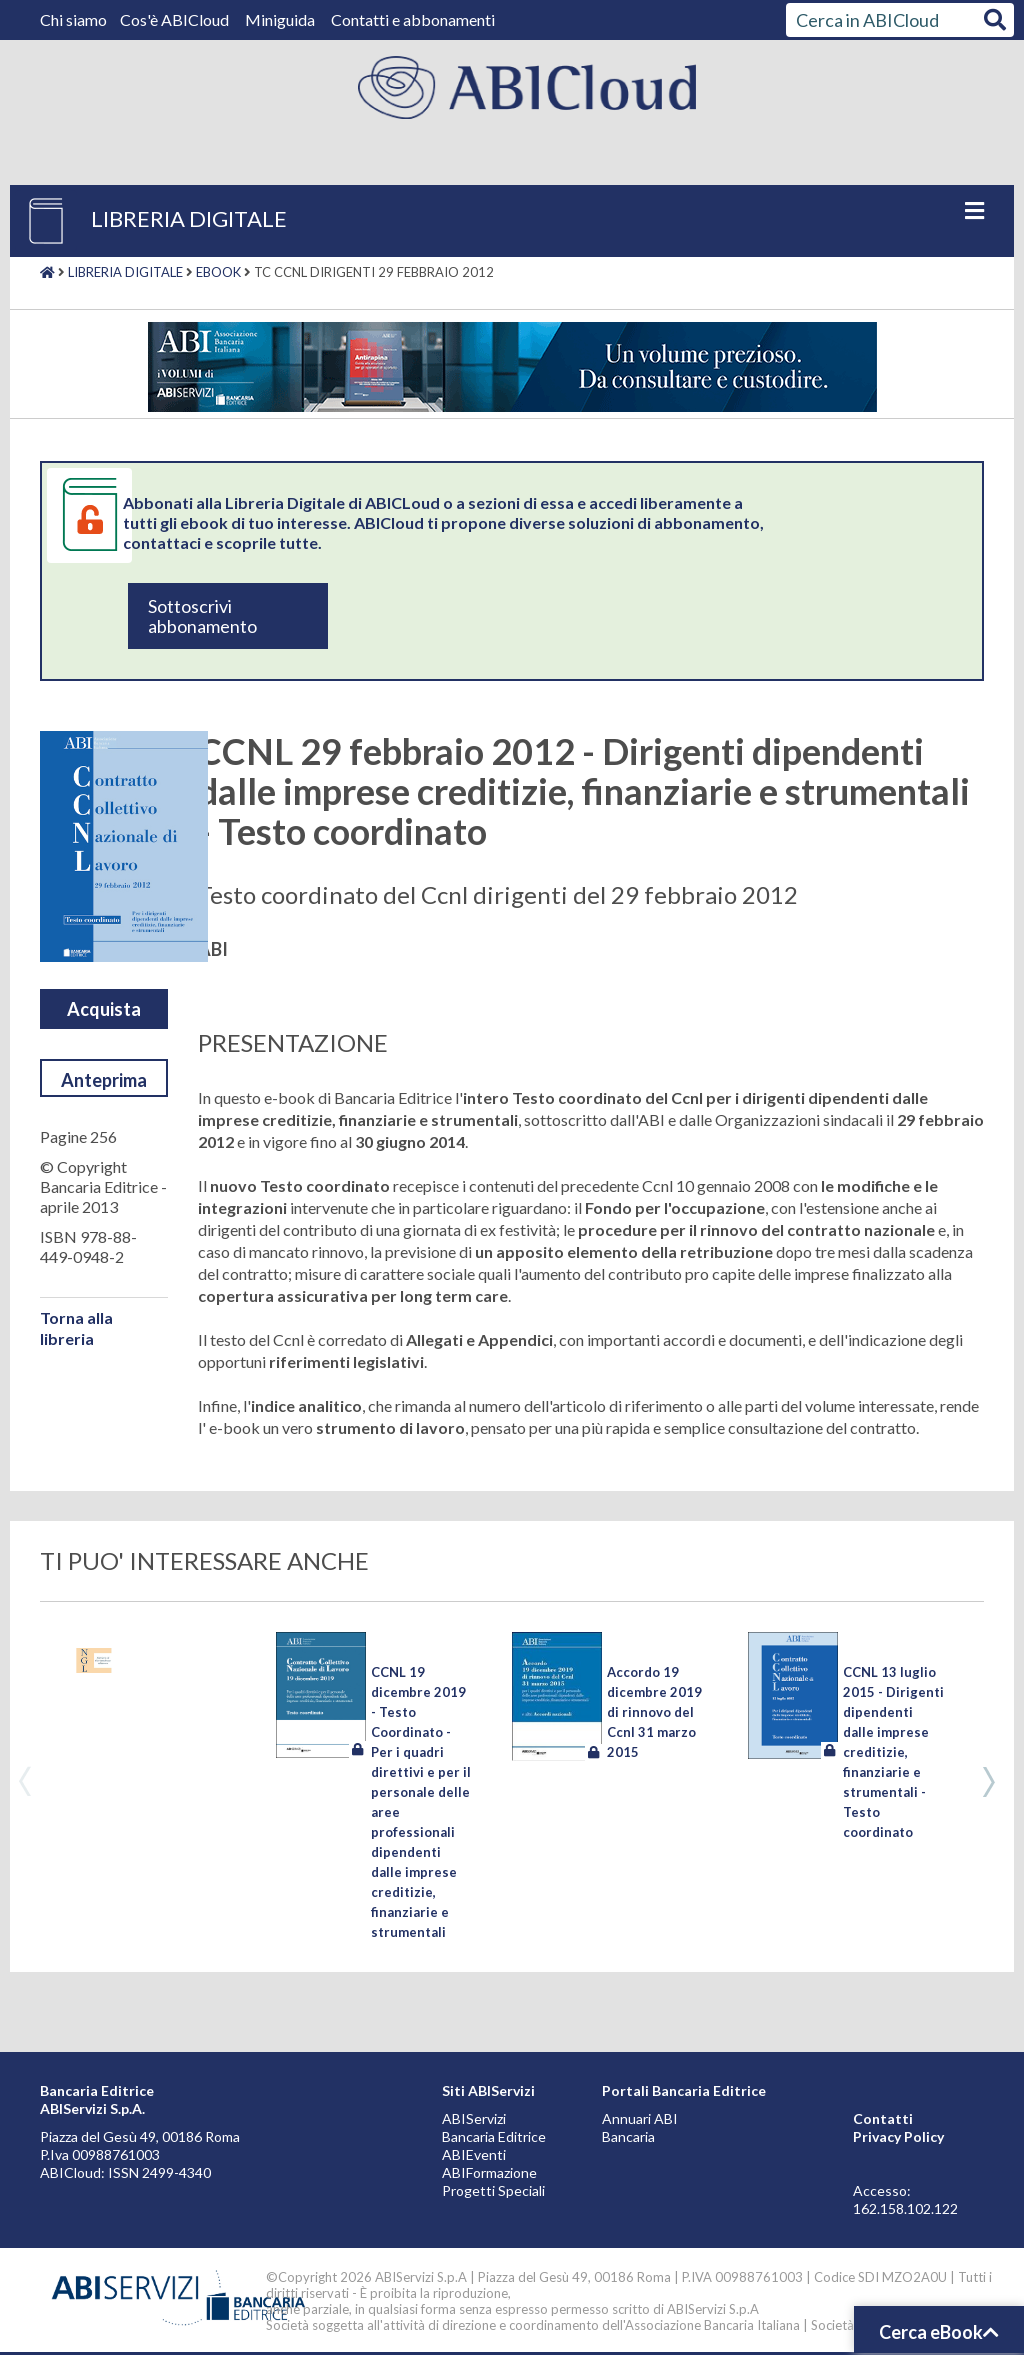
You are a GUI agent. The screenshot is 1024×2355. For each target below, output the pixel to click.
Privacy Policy (898, 2136)
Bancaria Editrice (494, 2136)
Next (989, 1782)
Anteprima (104, 1080)
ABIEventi (474, 2154)
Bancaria (628, 2136)
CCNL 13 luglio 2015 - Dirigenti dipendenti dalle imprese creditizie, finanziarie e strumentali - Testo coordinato (893, 1752)
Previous (25, 1782)
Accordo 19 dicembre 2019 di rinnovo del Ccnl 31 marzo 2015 (654, 1712)
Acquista (104, 1009)
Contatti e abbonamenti (413, 19)
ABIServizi (474, 2118)
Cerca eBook (939, 2332)
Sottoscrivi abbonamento (202, 616)
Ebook (218, 272)
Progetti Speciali (493, 2190)
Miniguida (280, 19)
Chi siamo (75, 19)
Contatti (883, 2118)
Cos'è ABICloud (176, 19)
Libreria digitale (125, 272)
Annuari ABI (640, 2118)
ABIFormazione (489, 2172)
